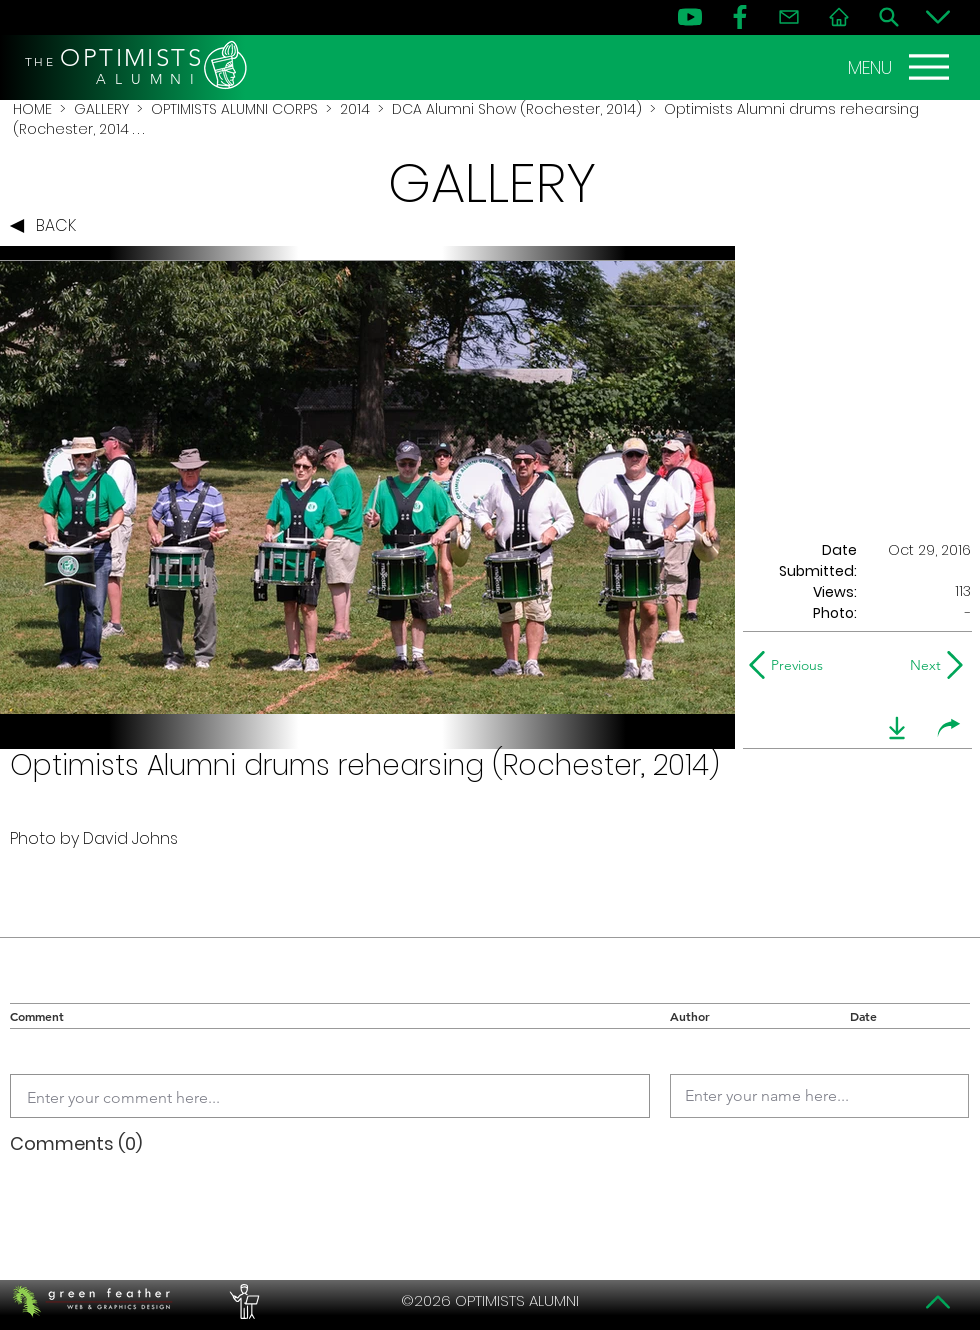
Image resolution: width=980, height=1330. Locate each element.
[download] (897, 728)
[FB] (740, 17)
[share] (949, 728)
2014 (355, 109)
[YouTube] (690, 17)
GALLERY (101, 109)
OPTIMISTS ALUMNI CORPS (234, 109)
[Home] (839, 17)
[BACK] (48, 226)
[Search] (889, 17)
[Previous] (790, 665)
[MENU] (901, 67)
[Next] (921, 665)
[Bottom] (938, 17)
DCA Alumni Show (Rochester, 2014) (517, 109)
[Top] (938, 1302)
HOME (32, 109)
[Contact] (789, 17)
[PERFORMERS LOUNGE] (242, 1301)
